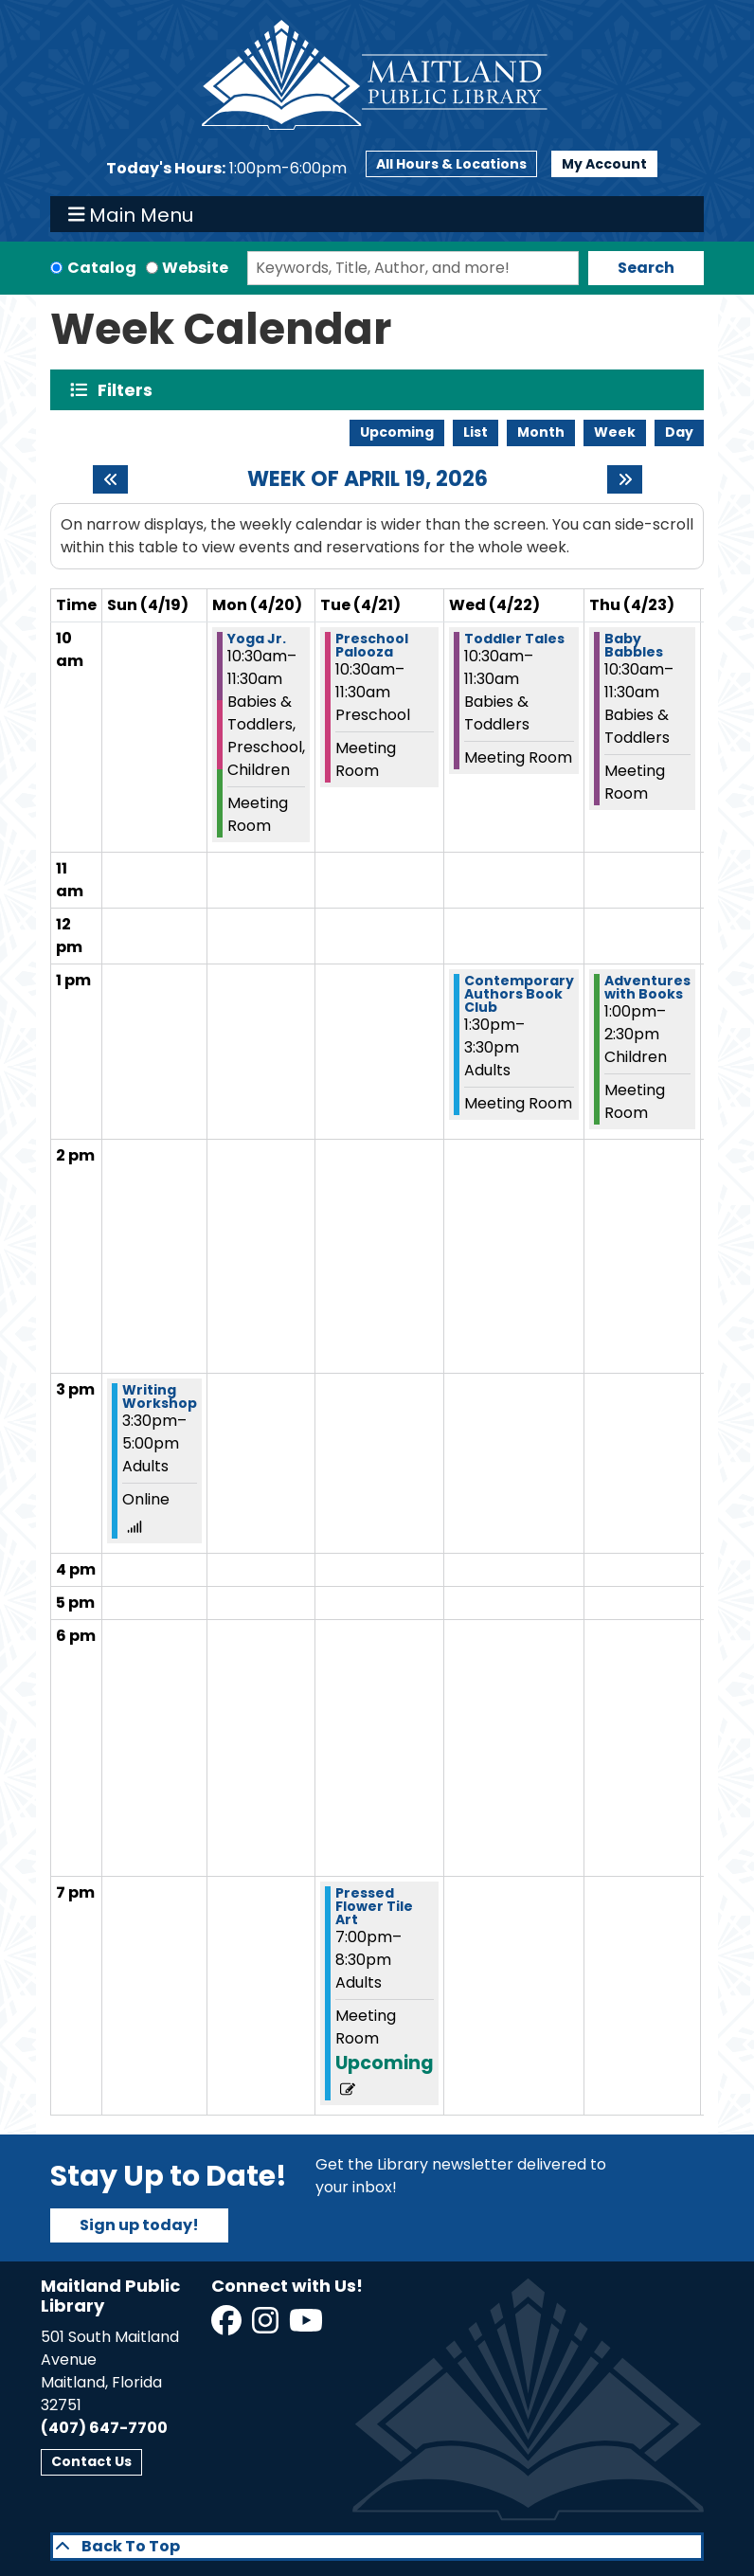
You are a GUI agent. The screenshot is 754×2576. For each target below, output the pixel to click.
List (475, 432)
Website (195, 268)
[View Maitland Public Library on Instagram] (266, 2326)
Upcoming (397, 432)
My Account (604, 163)
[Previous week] (110, 479)
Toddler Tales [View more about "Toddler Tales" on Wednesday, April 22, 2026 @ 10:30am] (514, 638)
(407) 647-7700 (104, 2428)
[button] (226, 168)
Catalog (101, 268)
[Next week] (624, 479)
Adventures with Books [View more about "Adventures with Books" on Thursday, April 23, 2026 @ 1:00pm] (647, 987)
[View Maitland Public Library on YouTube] (307, 2326)
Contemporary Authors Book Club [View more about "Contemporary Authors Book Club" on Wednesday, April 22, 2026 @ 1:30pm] (519, 994)
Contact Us (91, 2461)
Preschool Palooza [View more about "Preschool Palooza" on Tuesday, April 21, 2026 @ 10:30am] (371, 645)
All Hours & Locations (451, 163)
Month (541, 432)
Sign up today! (139, 2225)
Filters (129, 390)
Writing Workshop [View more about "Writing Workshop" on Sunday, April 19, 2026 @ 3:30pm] (159, 1396)
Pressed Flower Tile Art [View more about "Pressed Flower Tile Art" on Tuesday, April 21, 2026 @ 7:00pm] (374, 1906)
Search (646, 268)
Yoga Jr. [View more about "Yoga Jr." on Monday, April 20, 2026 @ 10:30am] (256, 638)
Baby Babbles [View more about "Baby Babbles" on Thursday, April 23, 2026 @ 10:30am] (633, 645)
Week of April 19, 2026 (367, 479)
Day (679, 432)
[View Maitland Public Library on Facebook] (227, 2326)
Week (615, 432)
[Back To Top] (377, 2546)
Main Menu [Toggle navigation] (131, 214)
